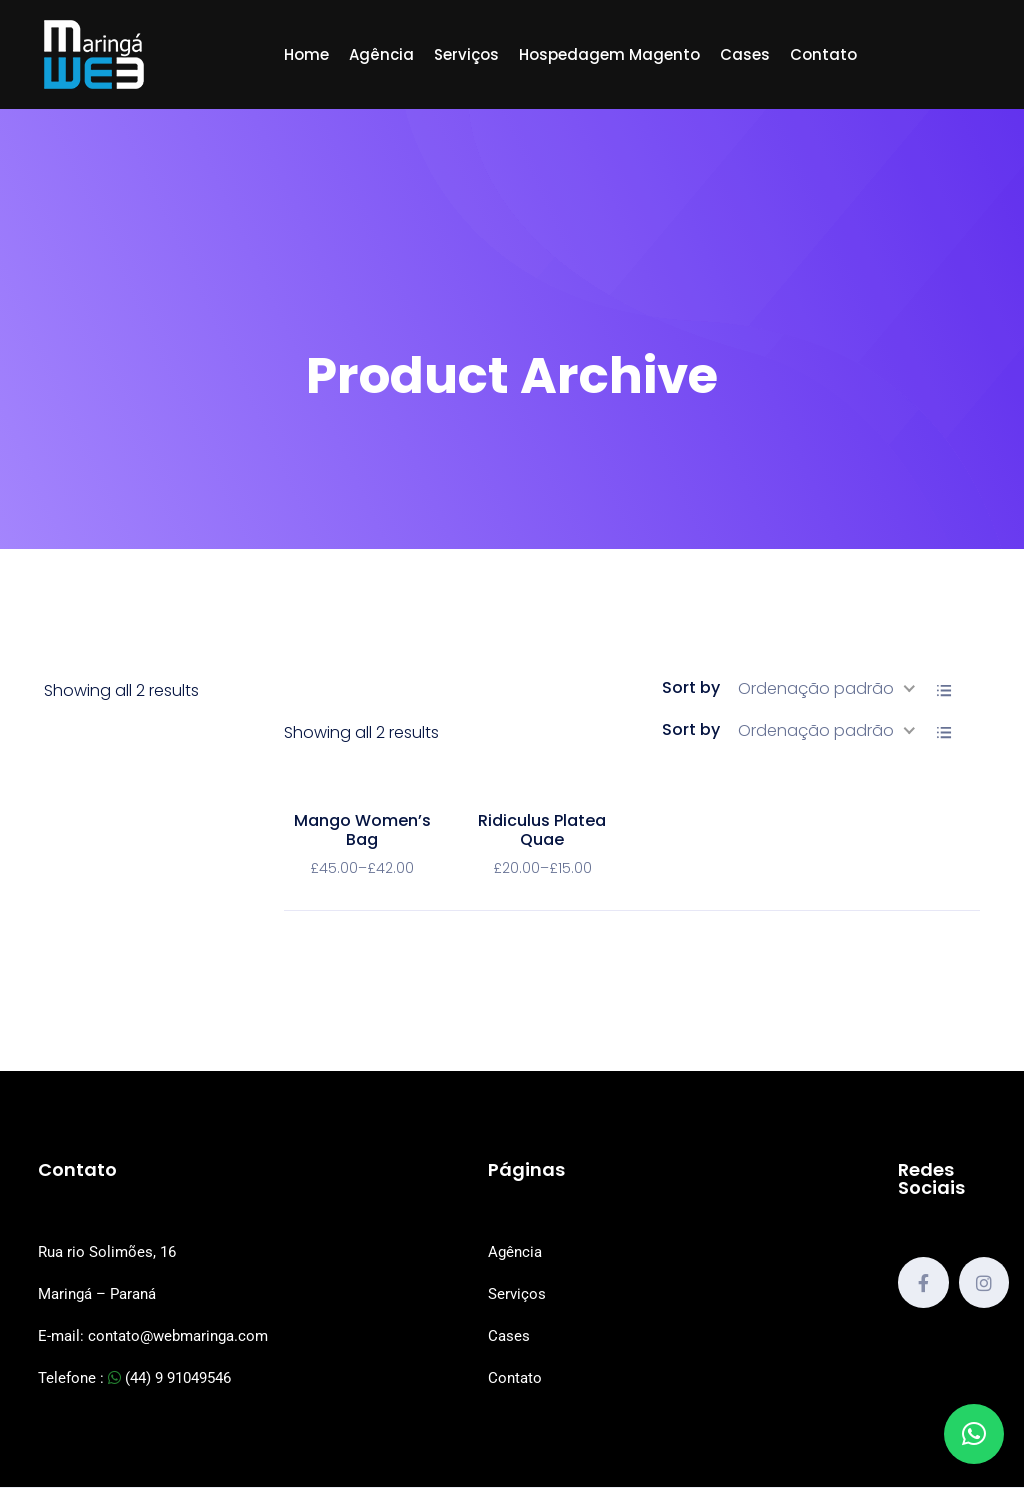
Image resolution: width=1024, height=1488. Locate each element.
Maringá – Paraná (97, 1294)
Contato (823, 54)
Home (306, 54)
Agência (381, 54)
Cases (745, 54)
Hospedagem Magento (609, 54)
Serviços (466, 54)
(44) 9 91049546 (169, 1378)
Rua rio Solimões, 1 (103, 1252)
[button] (974, 1434)
